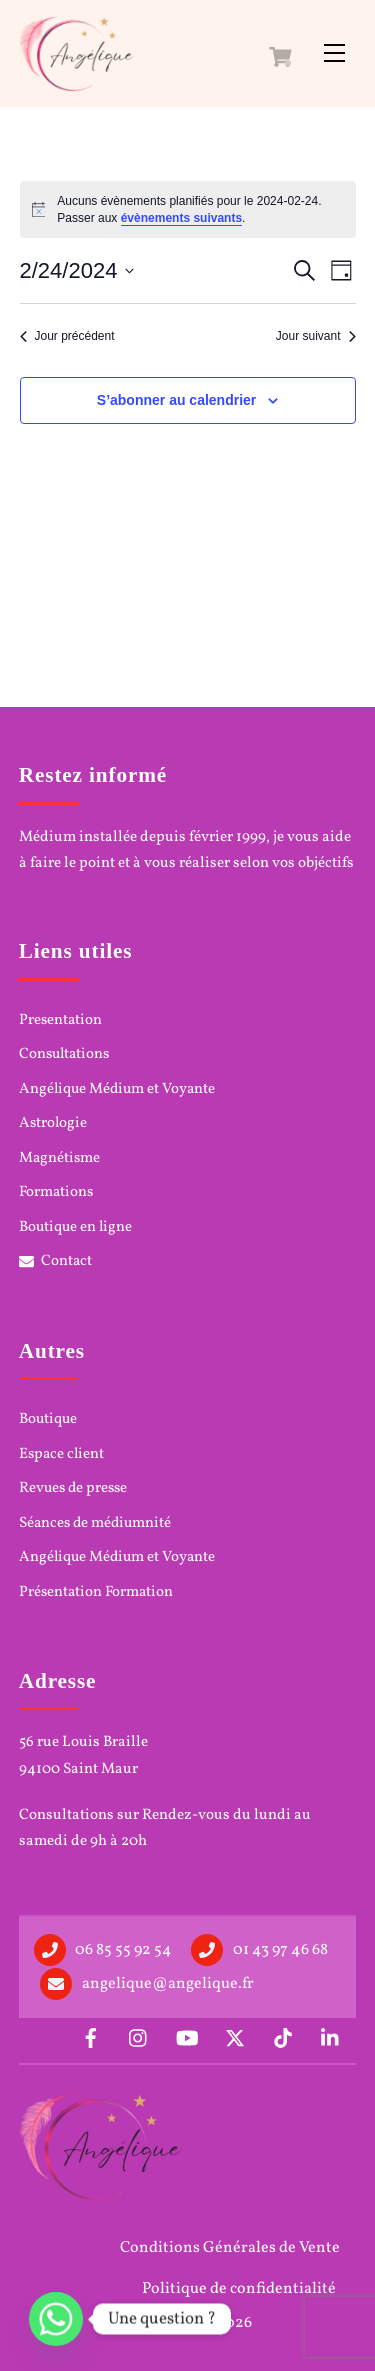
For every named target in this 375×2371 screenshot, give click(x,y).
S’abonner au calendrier (177, 400)
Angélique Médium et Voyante (117, 1090)
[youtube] (187, 2038)
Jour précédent (67, 336)
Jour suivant (316, 336)
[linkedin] (331, 2038)
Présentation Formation (96, 1593)
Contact (56, 1262)
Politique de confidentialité (239, 2289)
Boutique (48, 1420)
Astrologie (53, 1124)
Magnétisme (59, 1159)
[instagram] (139, 2038)
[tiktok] (283, 2038)
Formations (56, 1193)
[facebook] (91, 2038)
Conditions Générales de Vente (230, 2248)
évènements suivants (181, 218)
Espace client (61, 1455)
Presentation (60, 1021)
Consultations (64, 1055)
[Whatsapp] (56, 2319)
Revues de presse (73, 1489)
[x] (235, 2038)
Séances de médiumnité (95, 1524)
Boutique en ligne (75, 1228)
